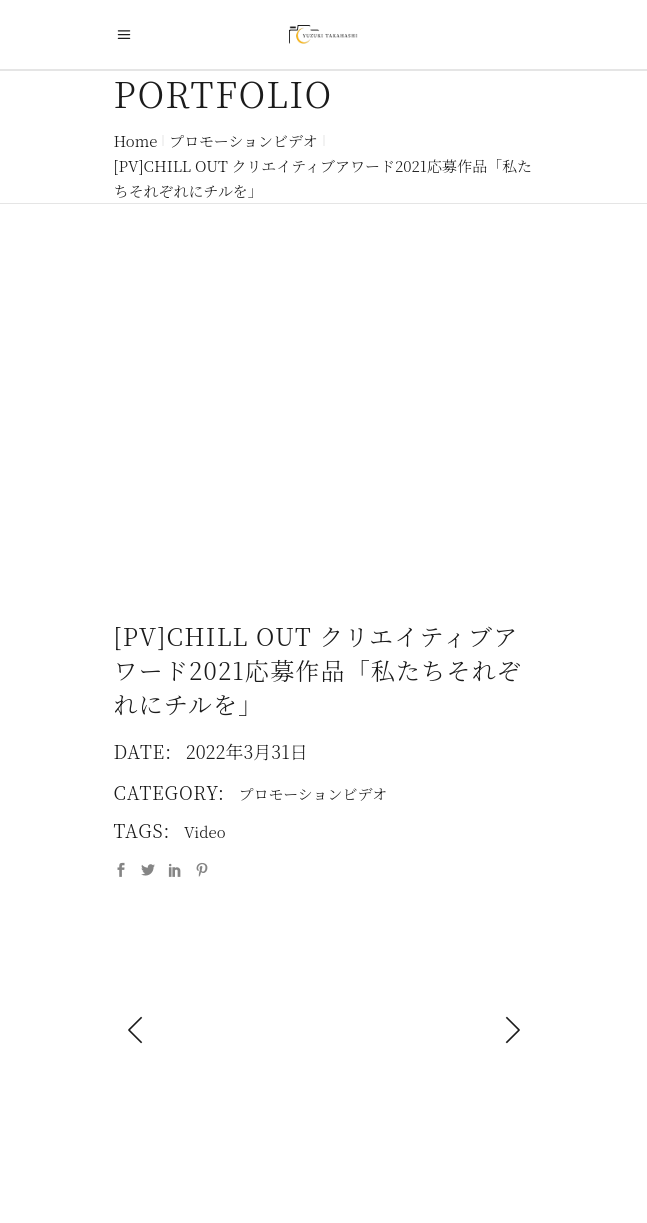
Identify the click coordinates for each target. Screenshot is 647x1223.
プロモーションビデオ (243, 140)
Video (204, 831)
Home (136, 140)
